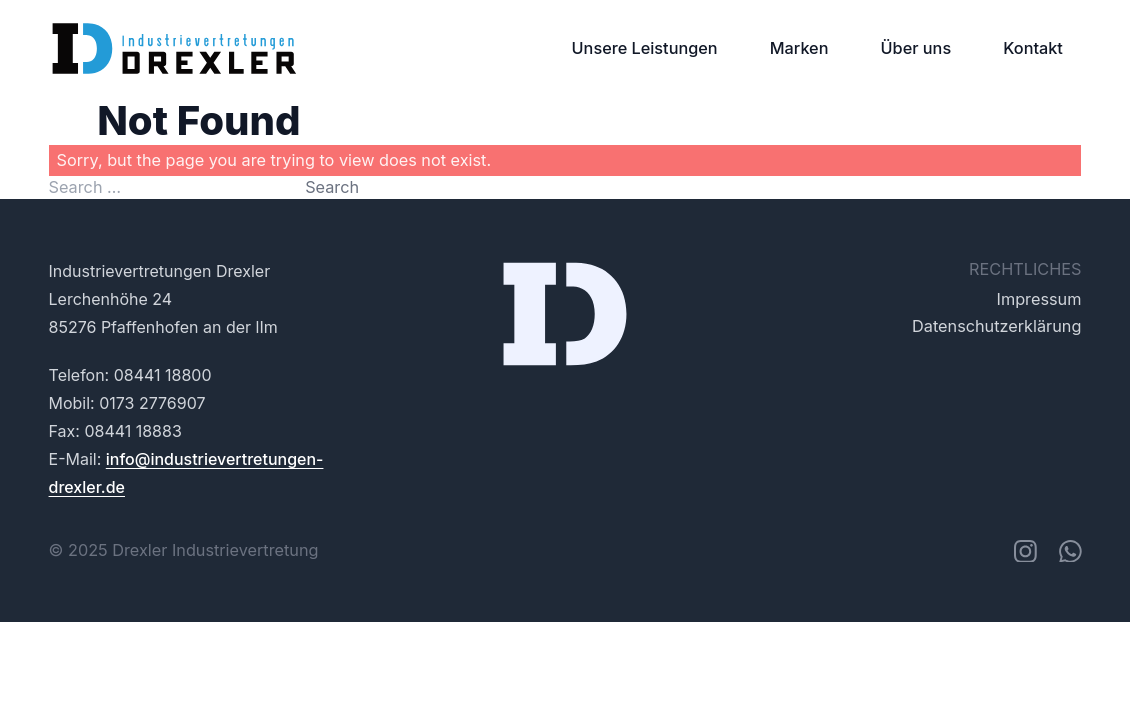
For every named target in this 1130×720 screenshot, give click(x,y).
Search (332, 187)
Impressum (1039, 299)
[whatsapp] (1070, 551)
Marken (799, 48)
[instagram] (1025, 551)
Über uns (916, 48)
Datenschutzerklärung (996, 326)
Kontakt (1033, 48)
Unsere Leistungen (645, 48)
